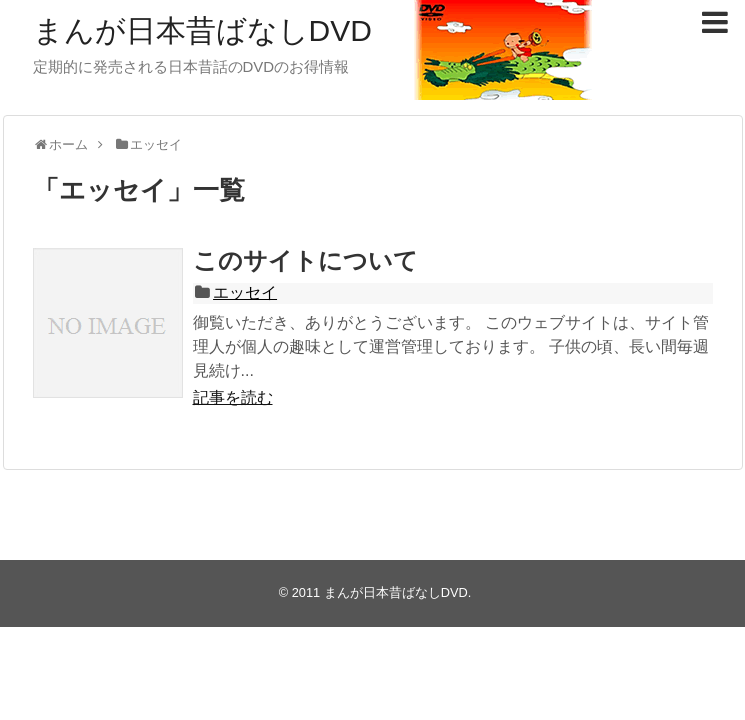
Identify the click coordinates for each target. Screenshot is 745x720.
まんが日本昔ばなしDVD (202, 30)
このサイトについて (305, 260)
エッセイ (245, 292)
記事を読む (233, 397)
